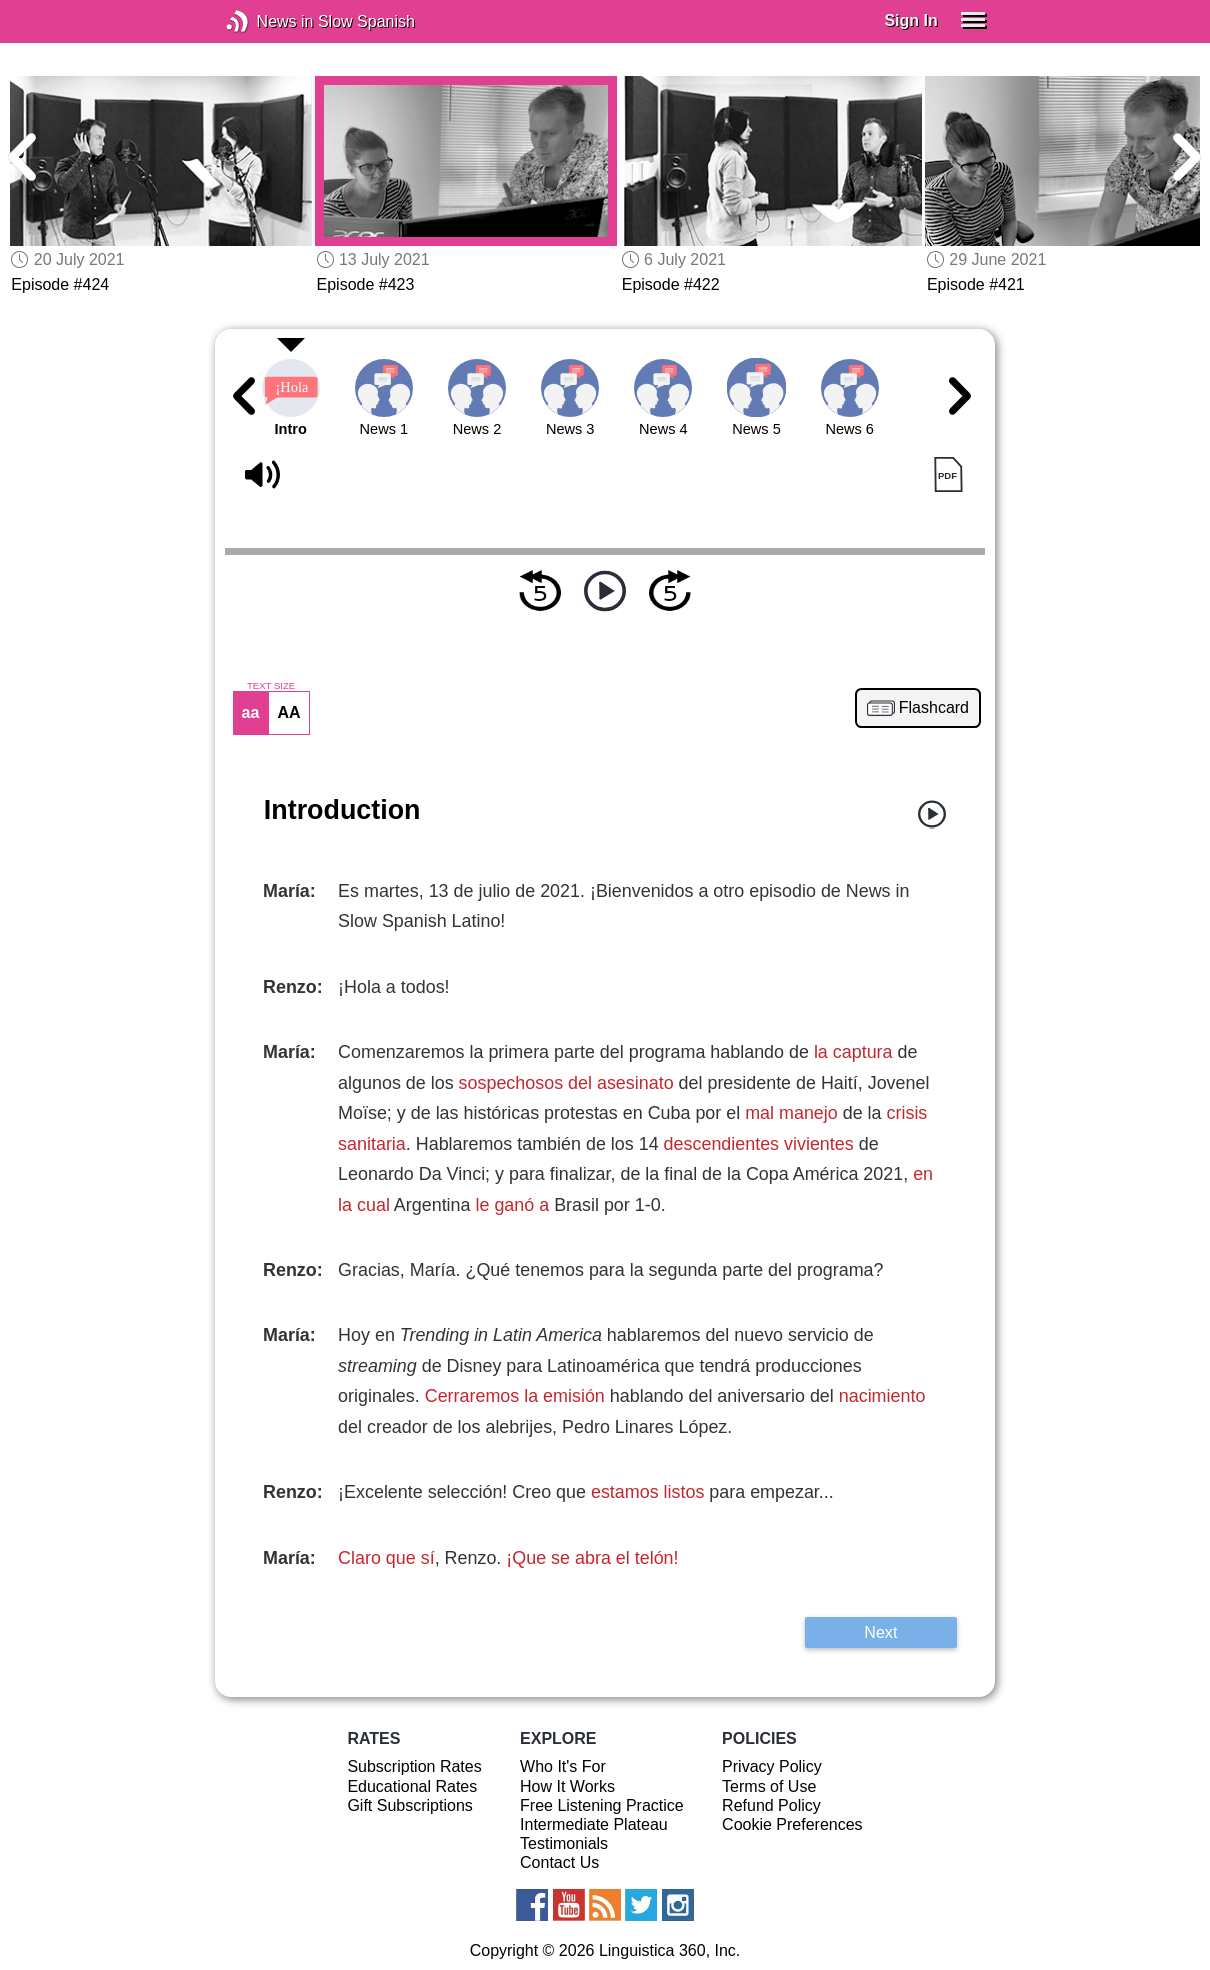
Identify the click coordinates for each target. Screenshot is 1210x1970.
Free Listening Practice (602, 1805)
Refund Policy (771, 1805)
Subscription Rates (414, 1766)
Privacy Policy (772, 1766)
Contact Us (559, 1862)
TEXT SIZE (271, 686)
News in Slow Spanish (267, 21)
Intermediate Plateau (594, 1824)
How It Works (567, 1786)
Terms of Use (769, 1786)
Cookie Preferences (792, 1824)
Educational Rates (412, 1786)
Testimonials (564, 1843)
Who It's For (563, 1766)
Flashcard (934, 708)
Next (880, 1632)
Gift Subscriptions (409, 1805)
